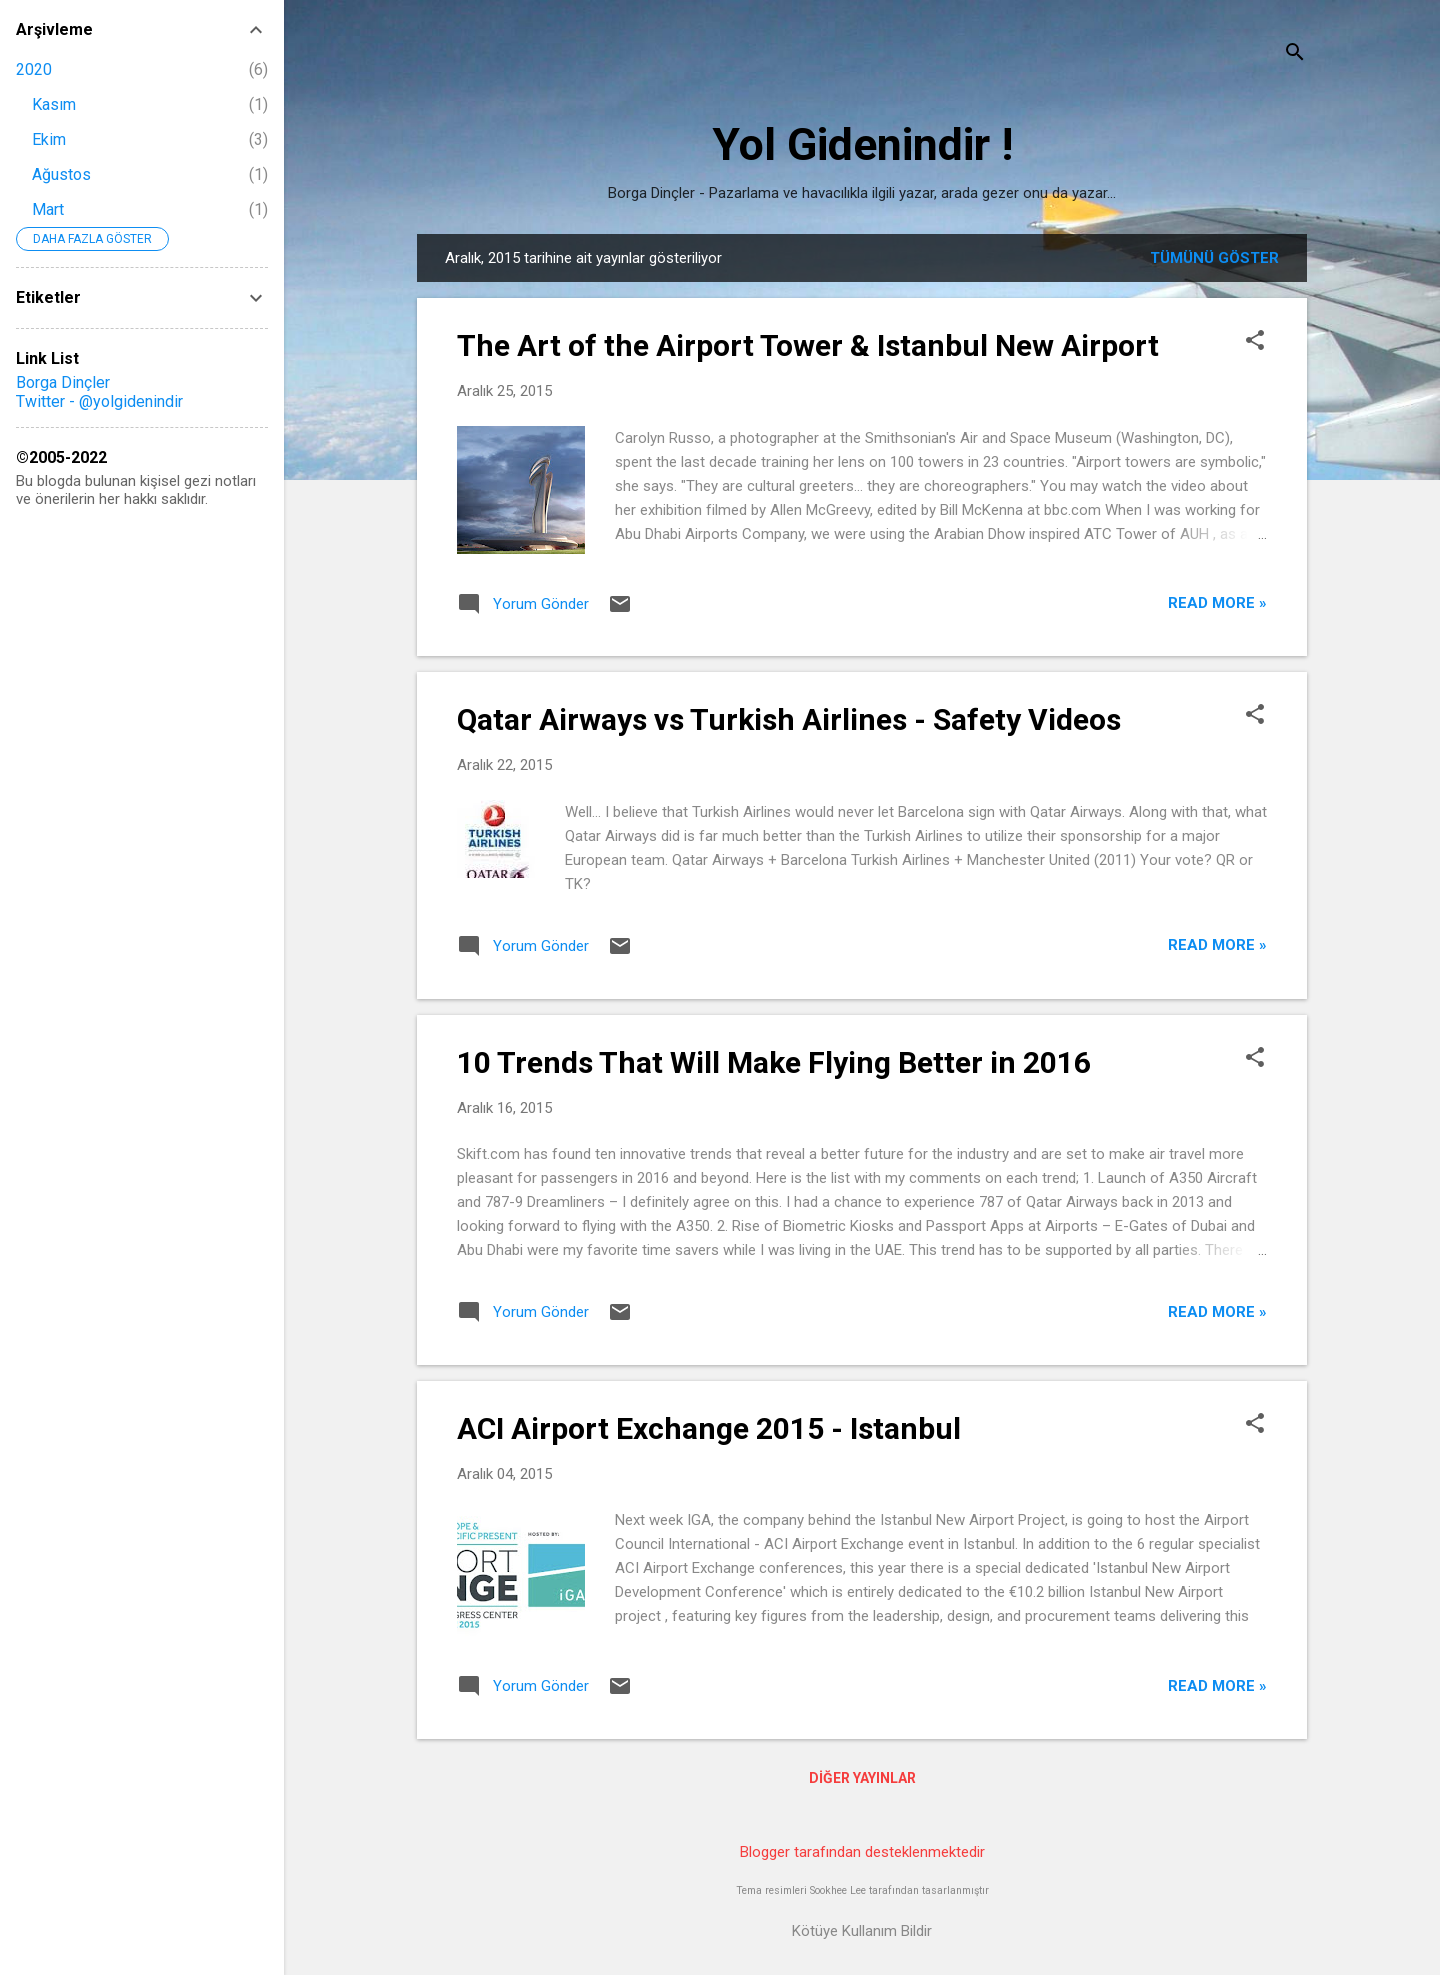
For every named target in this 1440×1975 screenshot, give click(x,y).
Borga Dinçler (63, 382)
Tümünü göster (1214, 258)
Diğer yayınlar (862, 1778)
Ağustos (61, 174)
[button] (1255, 342)
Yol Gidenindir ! (862, 144)
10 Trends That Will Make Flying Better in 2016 (774, 1062)
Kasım (54, 104)
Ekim (49, 139)
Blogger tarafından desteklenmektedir (862, 1852)
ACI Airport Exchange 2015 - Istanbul (709, 1428)
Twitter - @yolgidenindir (99, 401)
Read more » (1217, 603)
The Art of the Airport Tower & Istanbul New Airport (808, 345)
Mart (48, 209)
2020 (34, 69)
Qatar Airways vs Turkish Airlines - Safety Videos (789, 719)
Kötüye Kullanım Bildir (862, 1931)
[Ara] (1295, 54)
